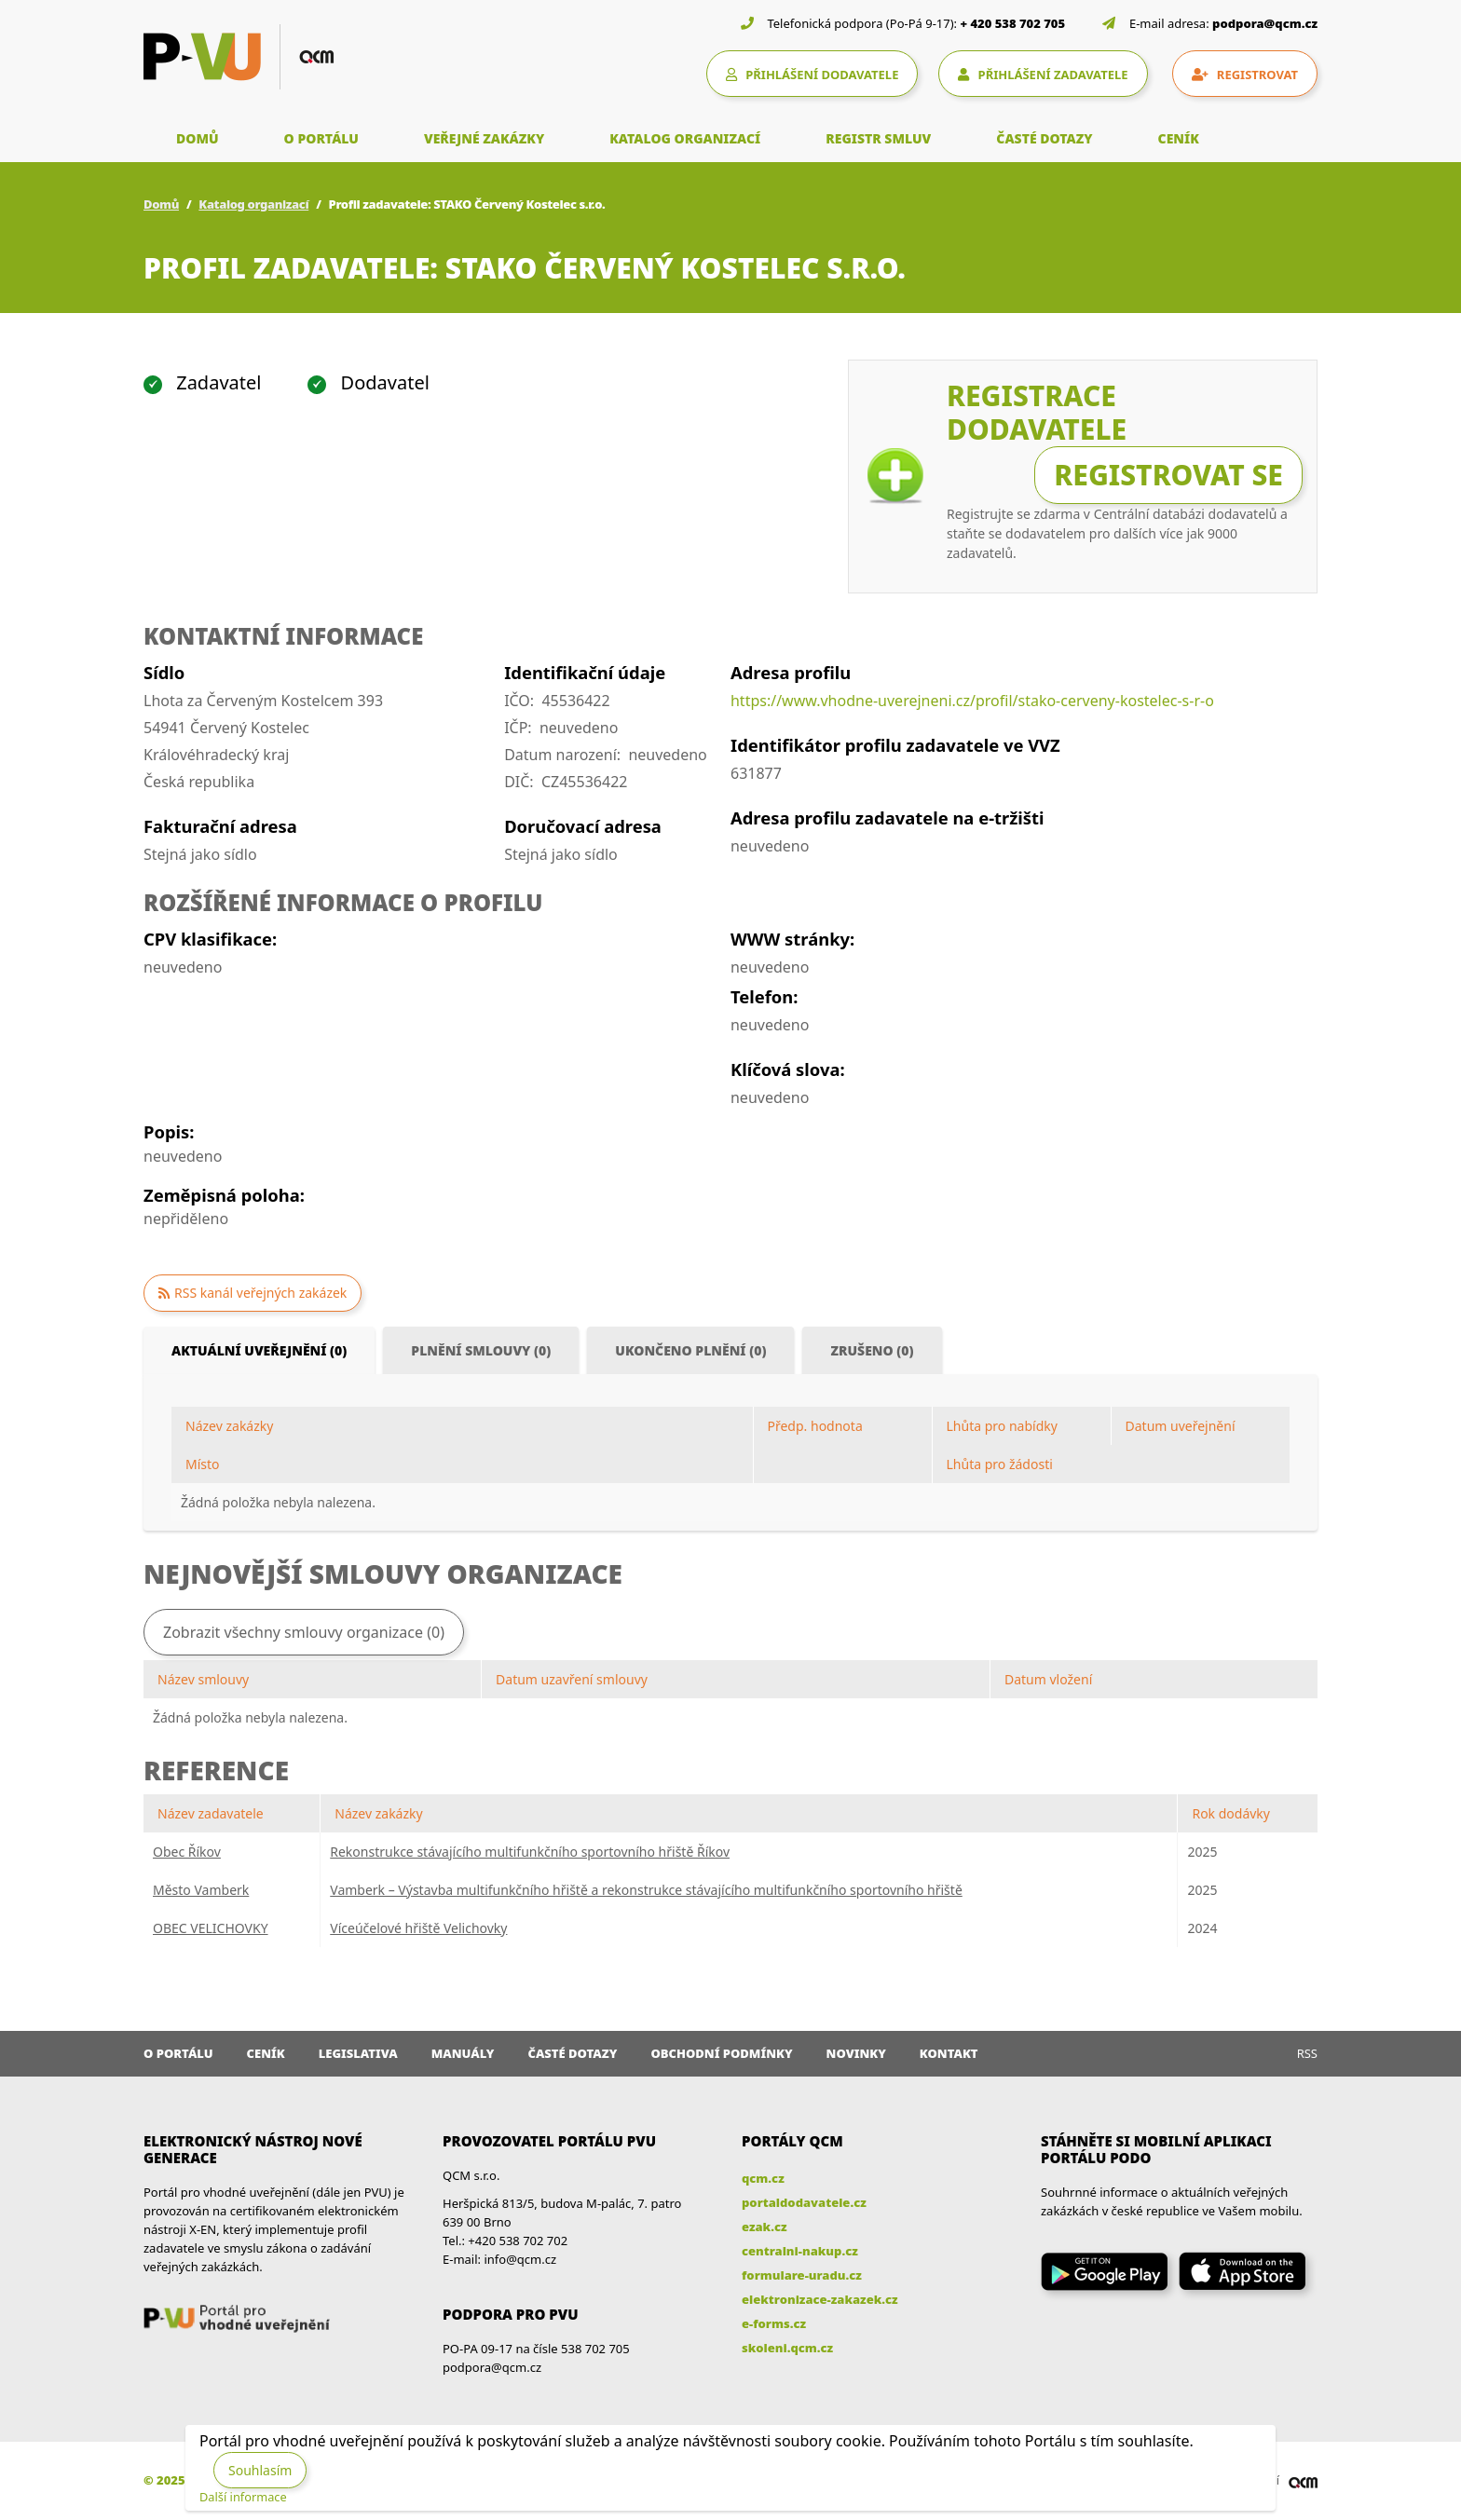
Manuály (463, 2053)
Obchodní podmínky (721, 2053)
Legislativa (358, 2053)
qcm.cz (763, 2178)
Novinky (856, 2053)
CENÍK (1178, 138)
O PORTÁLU (321, 138)
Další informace (243, 2496)
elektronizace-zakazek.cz (820, 2299)
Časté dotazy (572, 2053)
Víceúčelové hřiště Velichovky (418, 1928)
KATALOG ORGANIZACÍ (684, 138)
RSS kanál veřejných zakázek (260, 1292)
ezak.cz (764, 2226)
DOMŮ (197, 138)
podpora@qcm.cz (1265, 23)
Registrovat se (1168, 475)
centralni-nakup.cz (800, 2250)
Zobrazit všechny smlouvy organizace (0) (303, 1632)
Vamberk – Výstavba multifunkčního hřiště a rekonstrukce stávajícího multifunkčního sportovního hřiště (646, 1890)
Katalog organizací (253, 204)
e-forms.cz (774, 2323)
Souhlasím (260, 2470)
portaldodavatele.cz (804, 2202)
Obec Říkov (187, 1851)
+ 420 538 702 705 (1013, 23)
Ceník (266, 2053)
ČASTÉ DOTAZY (1044, 138)
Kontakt (949, 2053)
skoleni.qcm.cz (787, 2347)
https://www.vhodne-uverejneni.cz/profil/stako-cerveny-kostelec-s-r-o (972, 700)
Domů (161, 204)
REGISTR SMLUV (878, 138)
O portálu (178, 2053)
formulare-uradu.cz (802, 2275)
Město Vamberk (201, 1890)
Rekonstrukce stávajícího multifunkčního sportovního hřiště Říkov (530, 1851)
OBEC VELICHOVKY (210, 1928)
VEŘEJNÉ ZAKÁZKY (484, 138)
